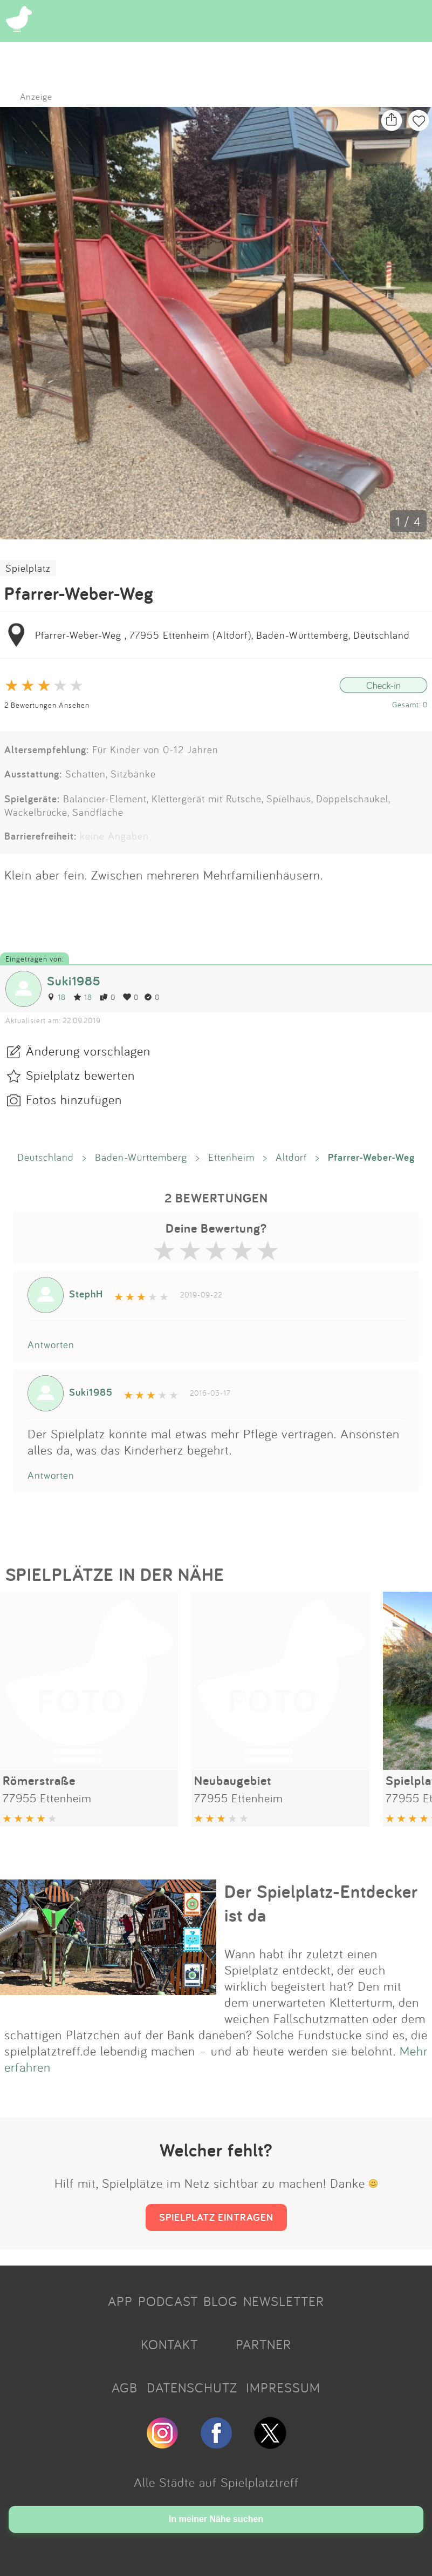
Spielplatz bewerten (80, 1075)
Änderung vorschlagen (88, 1051)
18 (56, 997)
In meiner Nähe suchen (216, 2519)
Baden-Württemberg (141, 1157)
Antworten (51, 1344)
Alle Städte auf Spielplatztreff (216, 2482)
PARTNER (263, 2344)
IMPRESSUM (283, 2387)
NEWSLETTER (283, 2301)
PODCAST (168, 2301)
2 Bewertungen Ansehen (47, 705)
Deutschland (45, 1157)
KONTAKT (169, 2344)
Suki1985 (74, 980)
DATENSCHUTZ (192, 2387)
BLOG (220, 2301)
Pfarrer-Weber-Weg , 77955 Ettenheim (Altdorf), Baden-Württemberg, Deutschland (222, 634)
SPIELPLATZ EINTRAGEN (216, 2217)
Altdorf (291, 1157)
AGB (125, 2387)
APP (120, 2301)
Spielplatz (28, 568)
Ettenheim (231, 1157)
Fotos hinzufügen (74, 1099)
